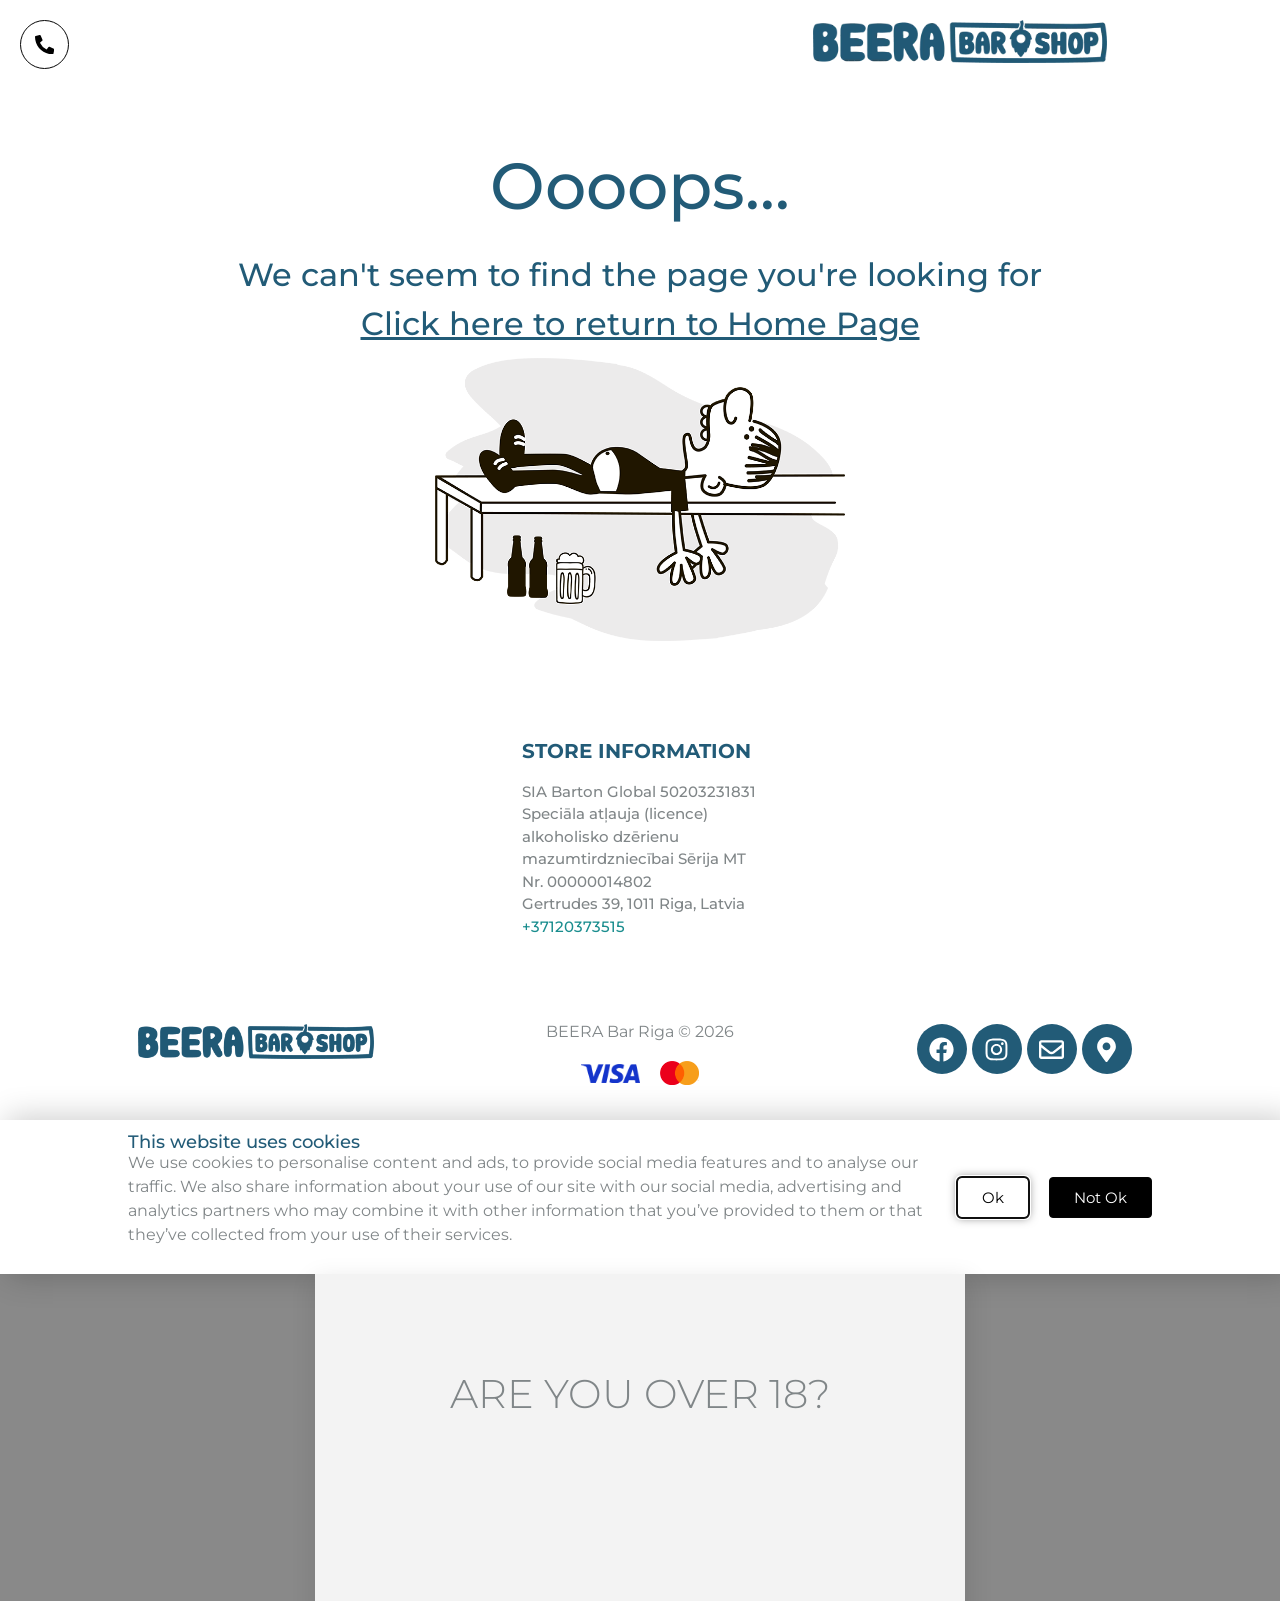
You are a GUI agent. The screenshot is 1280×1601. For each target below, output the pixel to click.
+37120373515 (573, 929)
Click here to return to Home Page (640, 326)
